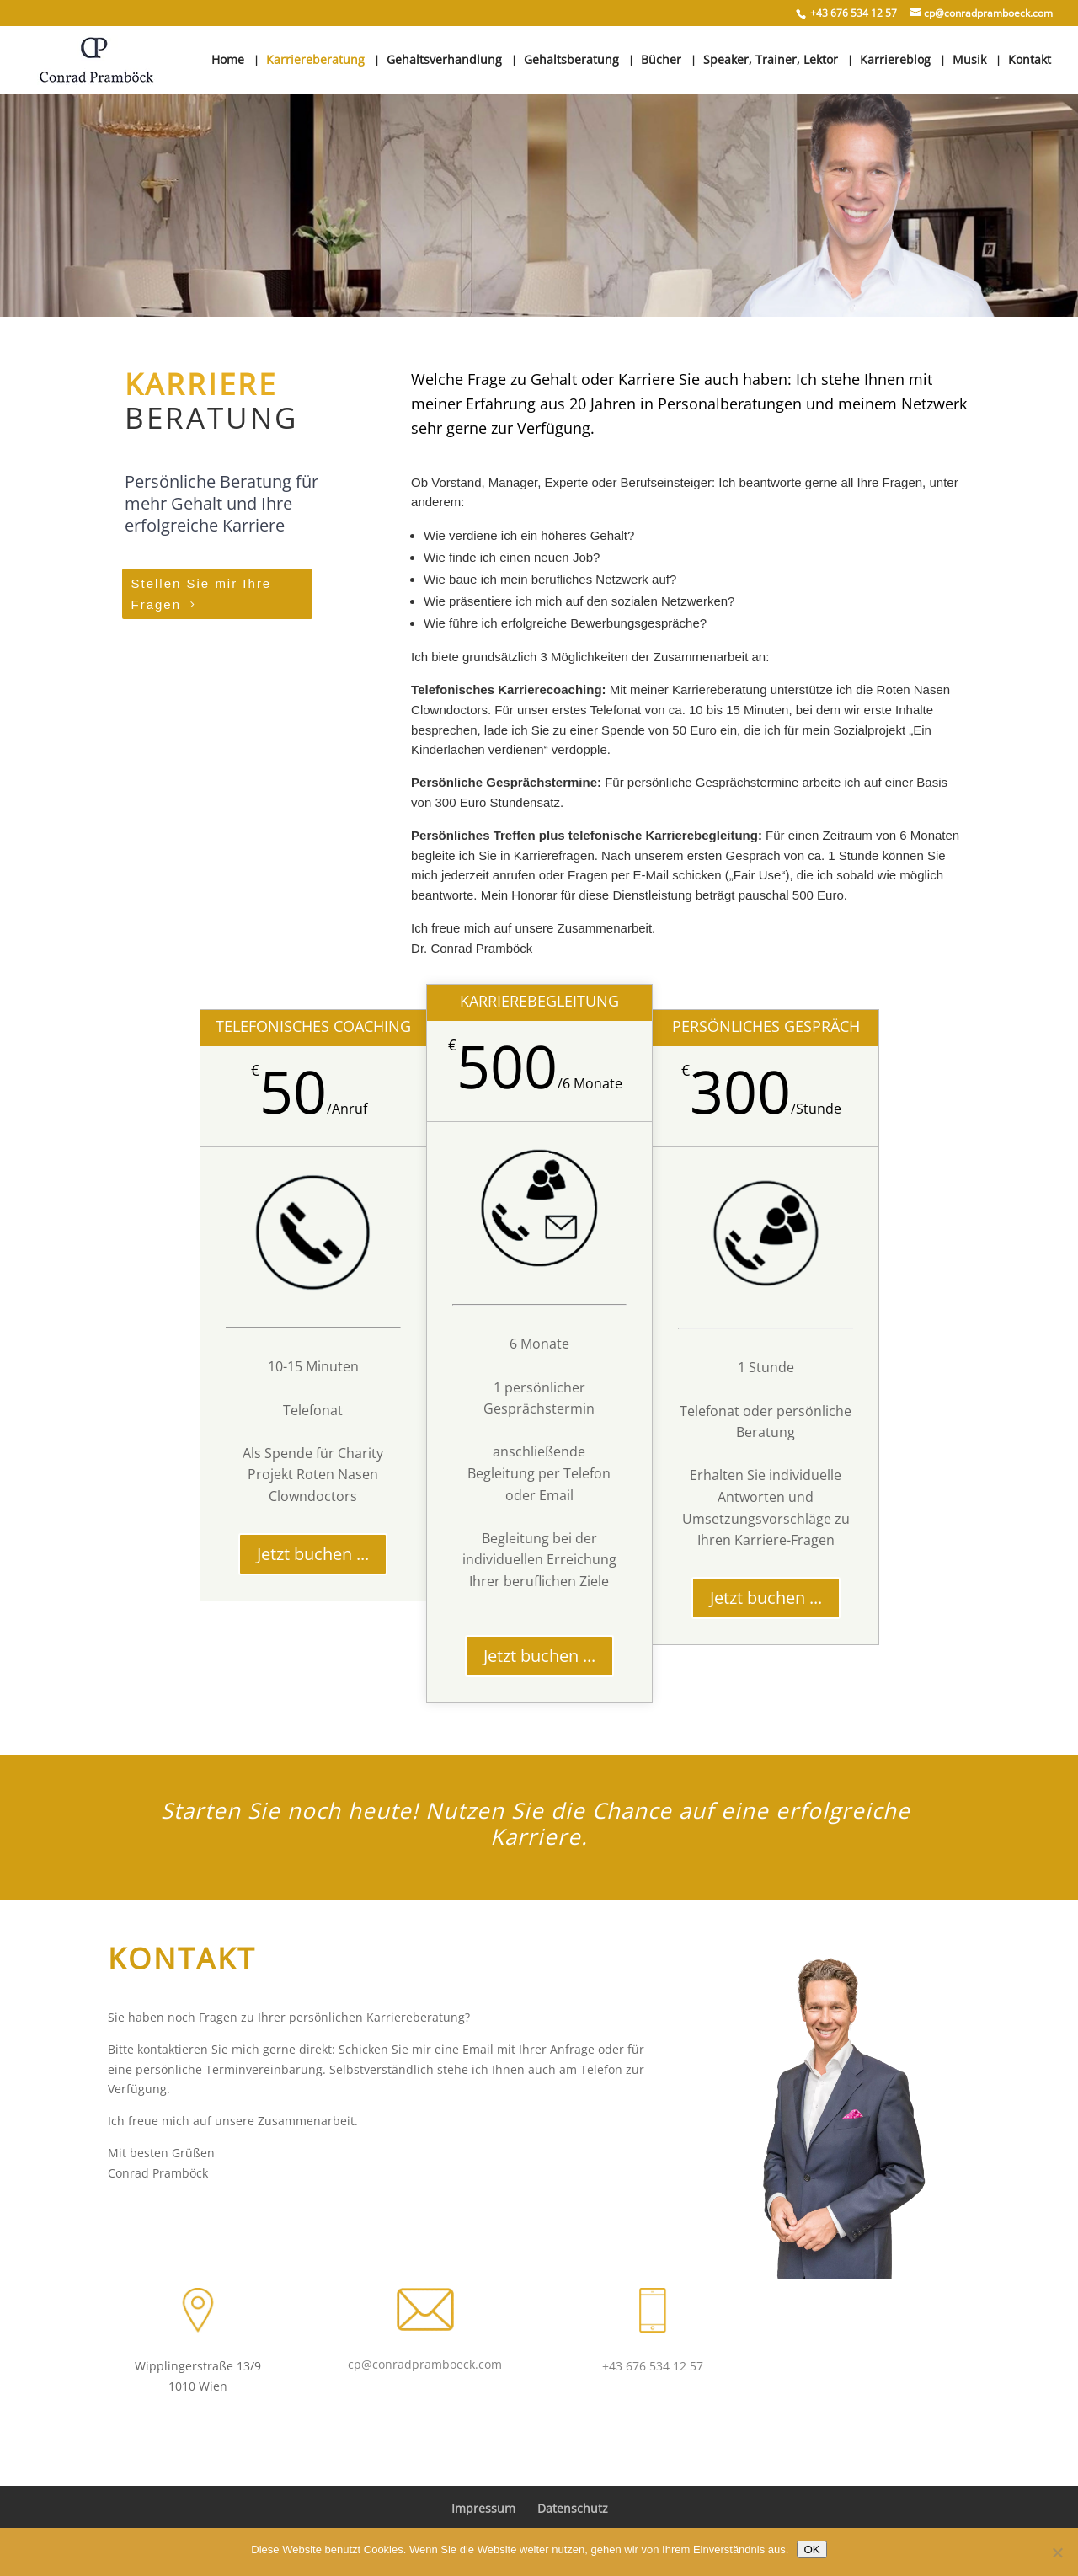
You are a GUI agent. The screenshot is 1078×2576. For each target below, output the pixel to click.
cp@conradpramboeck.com (425, 2364)
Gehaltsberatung (571, 60)
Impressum (483, 2508)
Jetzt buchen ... (313, 1553)
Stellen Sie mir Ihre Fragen (201, 594)
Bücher (661, 60)
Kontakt (1029, 60)
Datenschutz (572, 2508)
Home (227, 60)
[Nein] (1057, 2552)
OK (811, 2549)
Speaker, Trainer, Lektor (770, 60)
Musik (969, 60)
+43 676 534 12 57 (652, 2366)
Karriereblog (895, 60)
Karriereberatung (315, 60)
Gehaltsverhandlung (444, 60)
